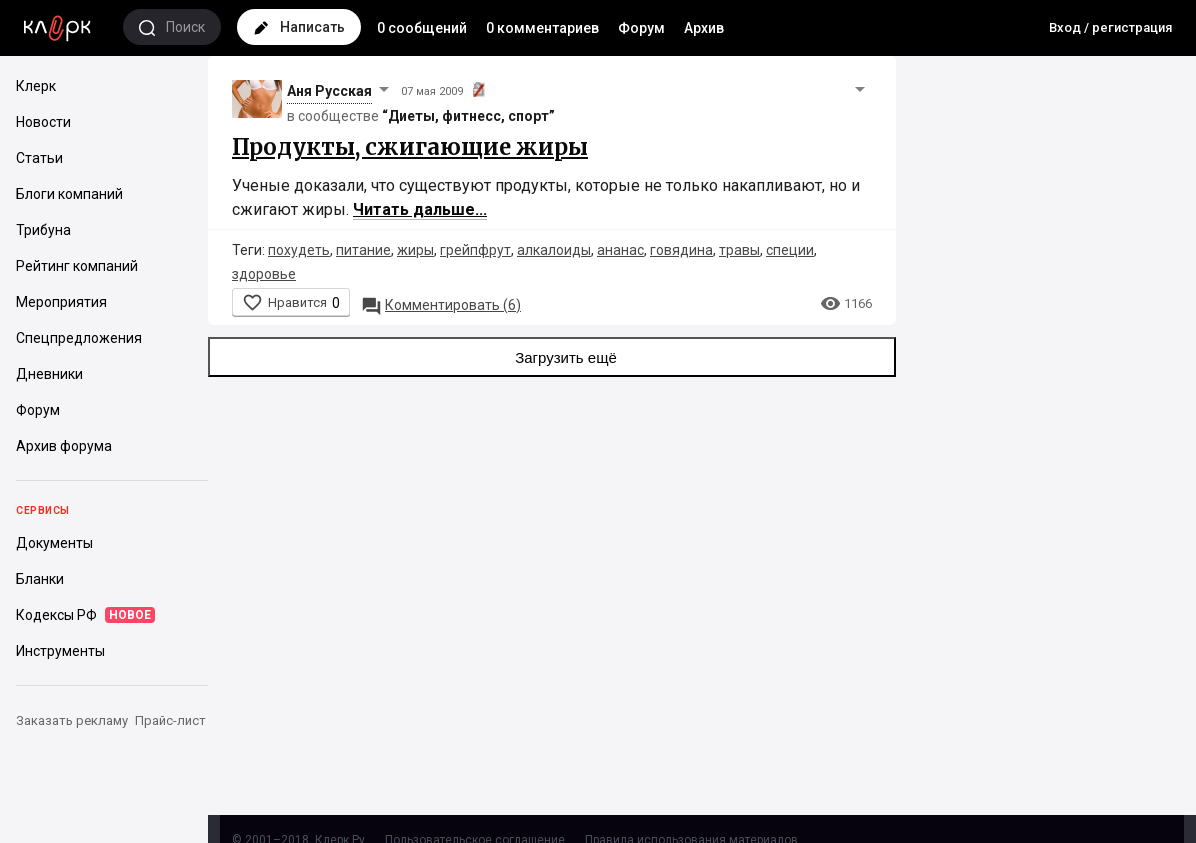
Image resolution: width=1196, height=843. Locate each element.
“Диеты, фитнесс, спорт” (468, 116)
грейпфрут (475, 250)
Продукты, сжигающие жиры (410, 147)
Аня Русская (329, 91)
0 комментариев (542, 28)
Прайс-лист (170, 720)
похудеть (299, 250)
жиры (415, 250)
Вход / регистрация (1110, 27)
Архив (704, 28)
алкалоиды (554, 250)
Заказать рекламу (72, 720)
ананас (620, 250)
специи (790, 250)
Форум (641, 28)
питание (363, 250)
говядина (681, 250)
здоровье (264, 274)
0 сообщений (422, 28)
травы (739, 250)
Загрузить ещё (552, 357)
